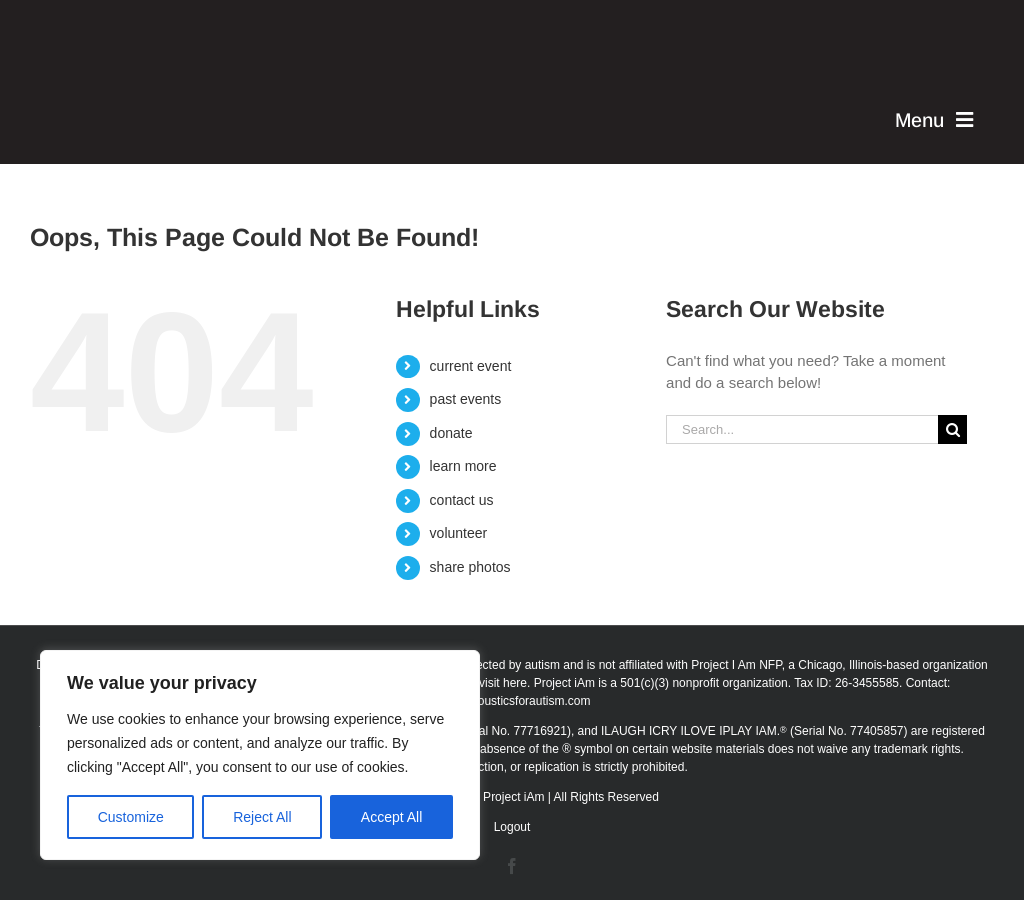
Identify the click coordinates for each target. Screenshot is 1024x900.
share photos (470, 567)
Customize (131, 817)
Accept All (391, 817)
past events (466, 399)
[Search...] (802, 429)
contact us (462, 500)
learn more (463, 466)
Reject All (262, 817)
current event (471, 366)
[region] (260, 755)
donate (451, 433)
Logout (512, 827)
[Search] (952, 429)
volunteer (459, 533)
